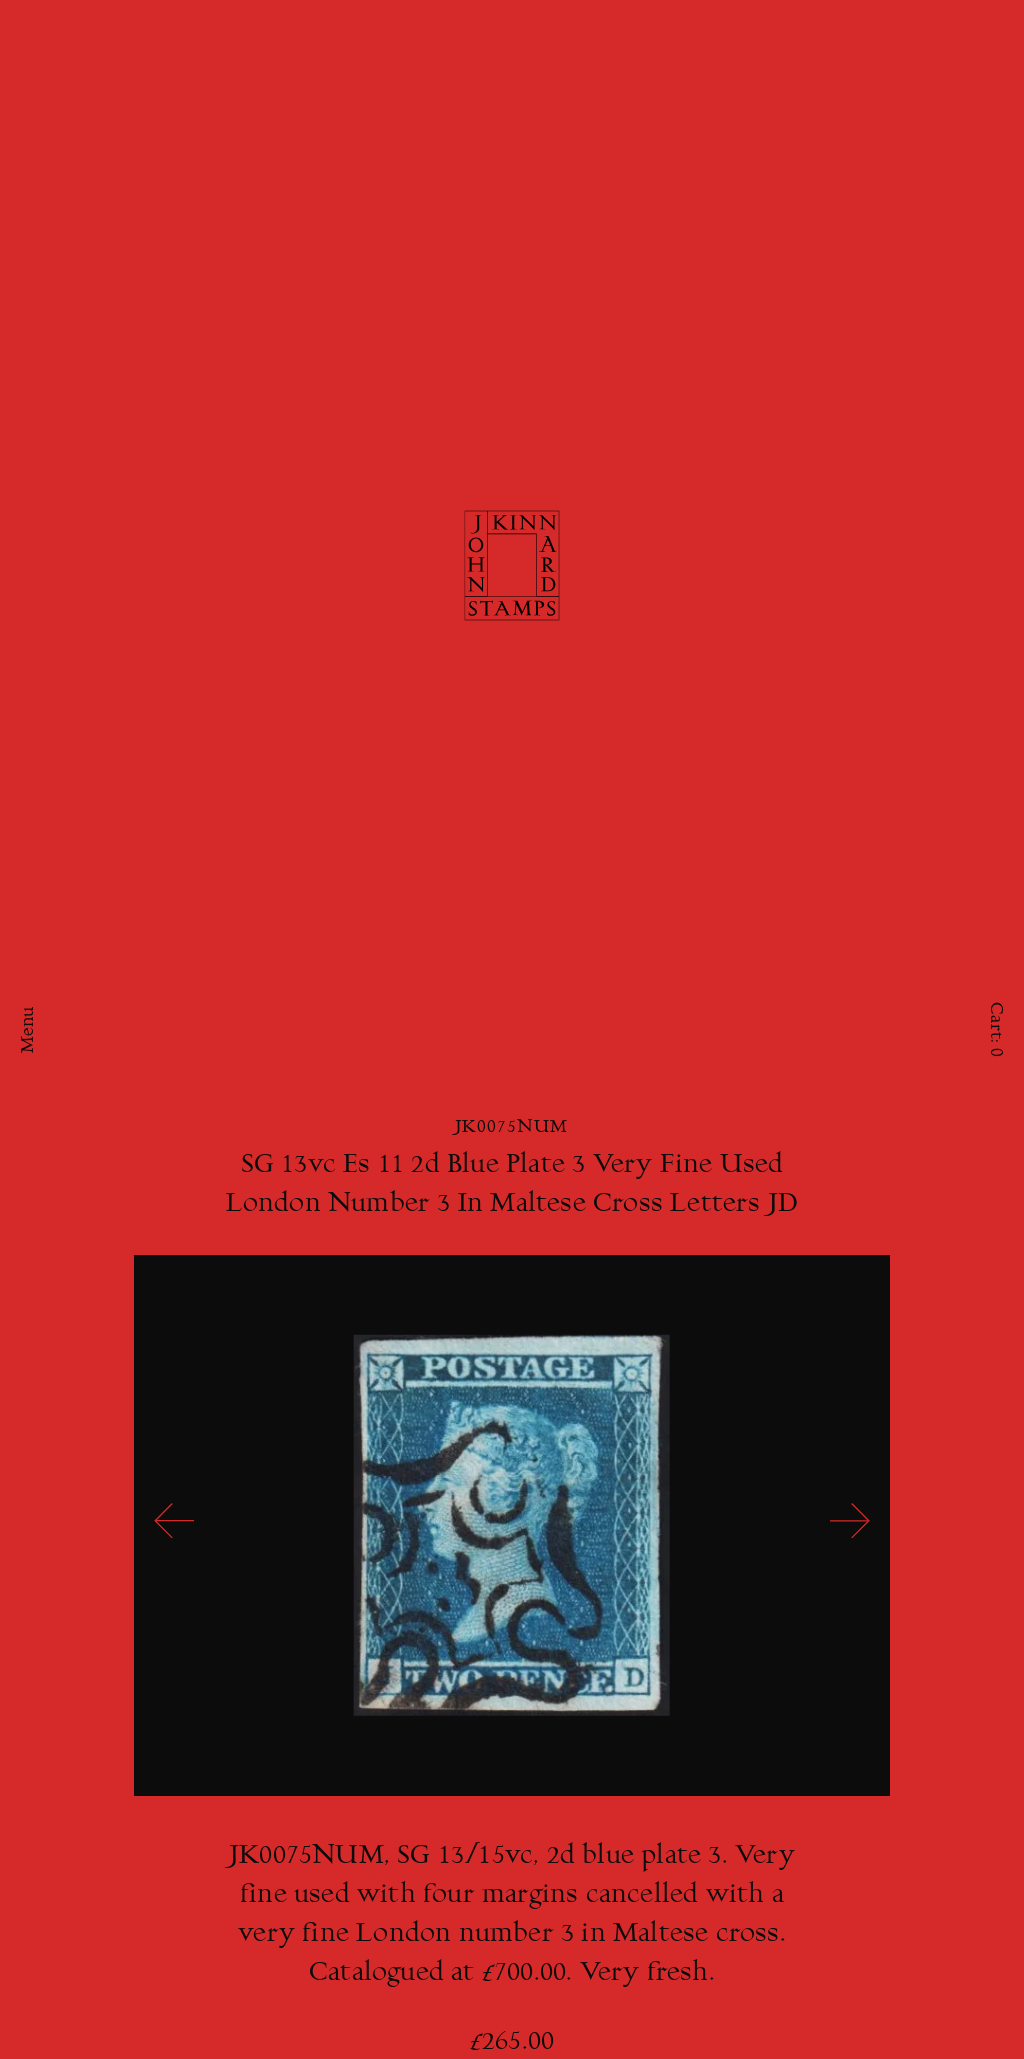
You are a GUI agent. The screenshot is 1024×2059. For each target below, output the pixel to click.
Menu (29, 1029)
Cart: (995, 1029)
